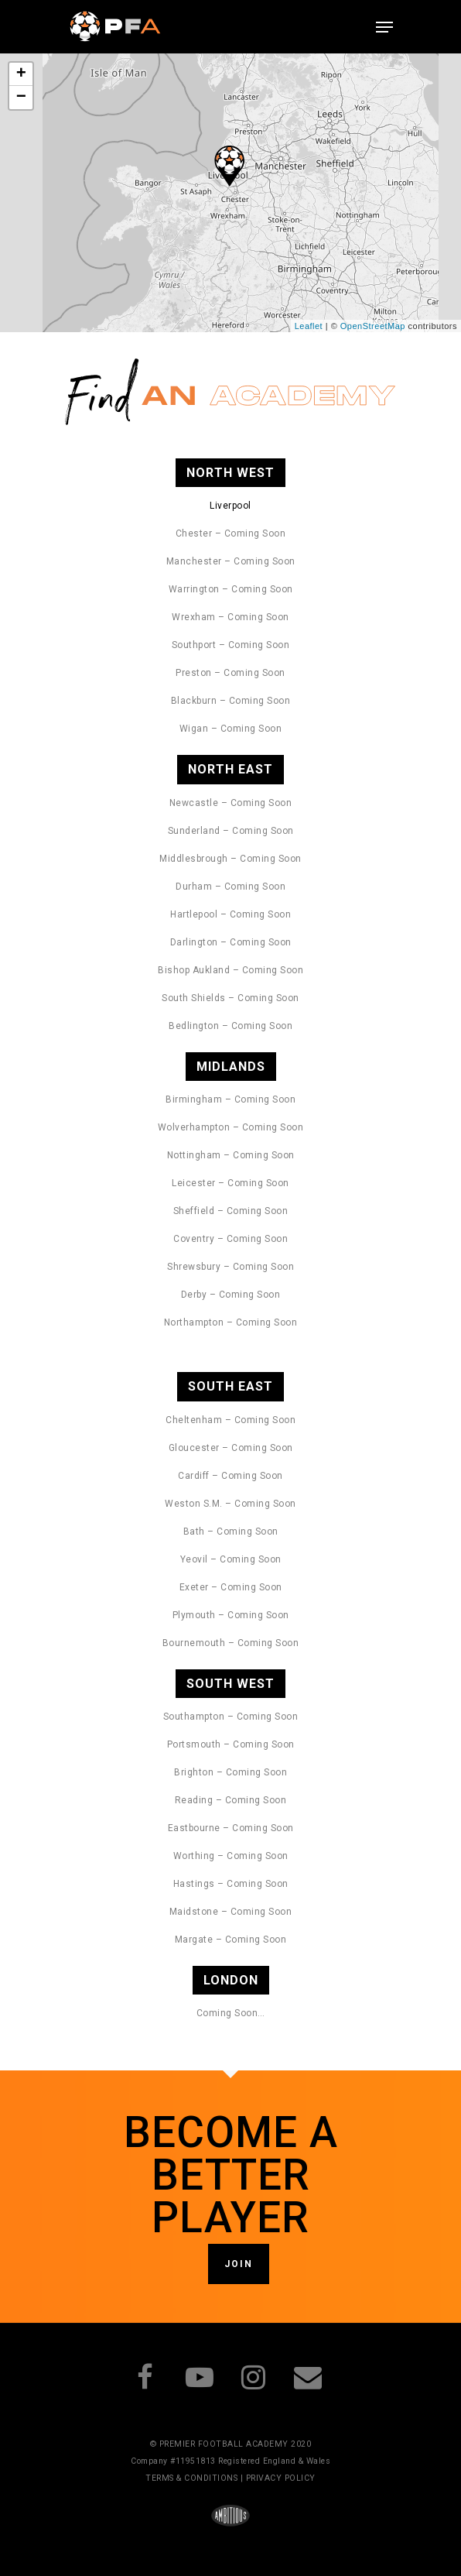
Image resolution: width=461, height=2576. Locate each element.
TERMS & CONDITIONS (191, 2478)
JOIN (238, 2264)
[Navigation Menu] (384, 27)
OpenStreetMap (372, 326)
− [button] (21, 97)
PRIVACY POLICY (281, 2478)
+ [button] (21, 74)
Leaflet (309, 326)
